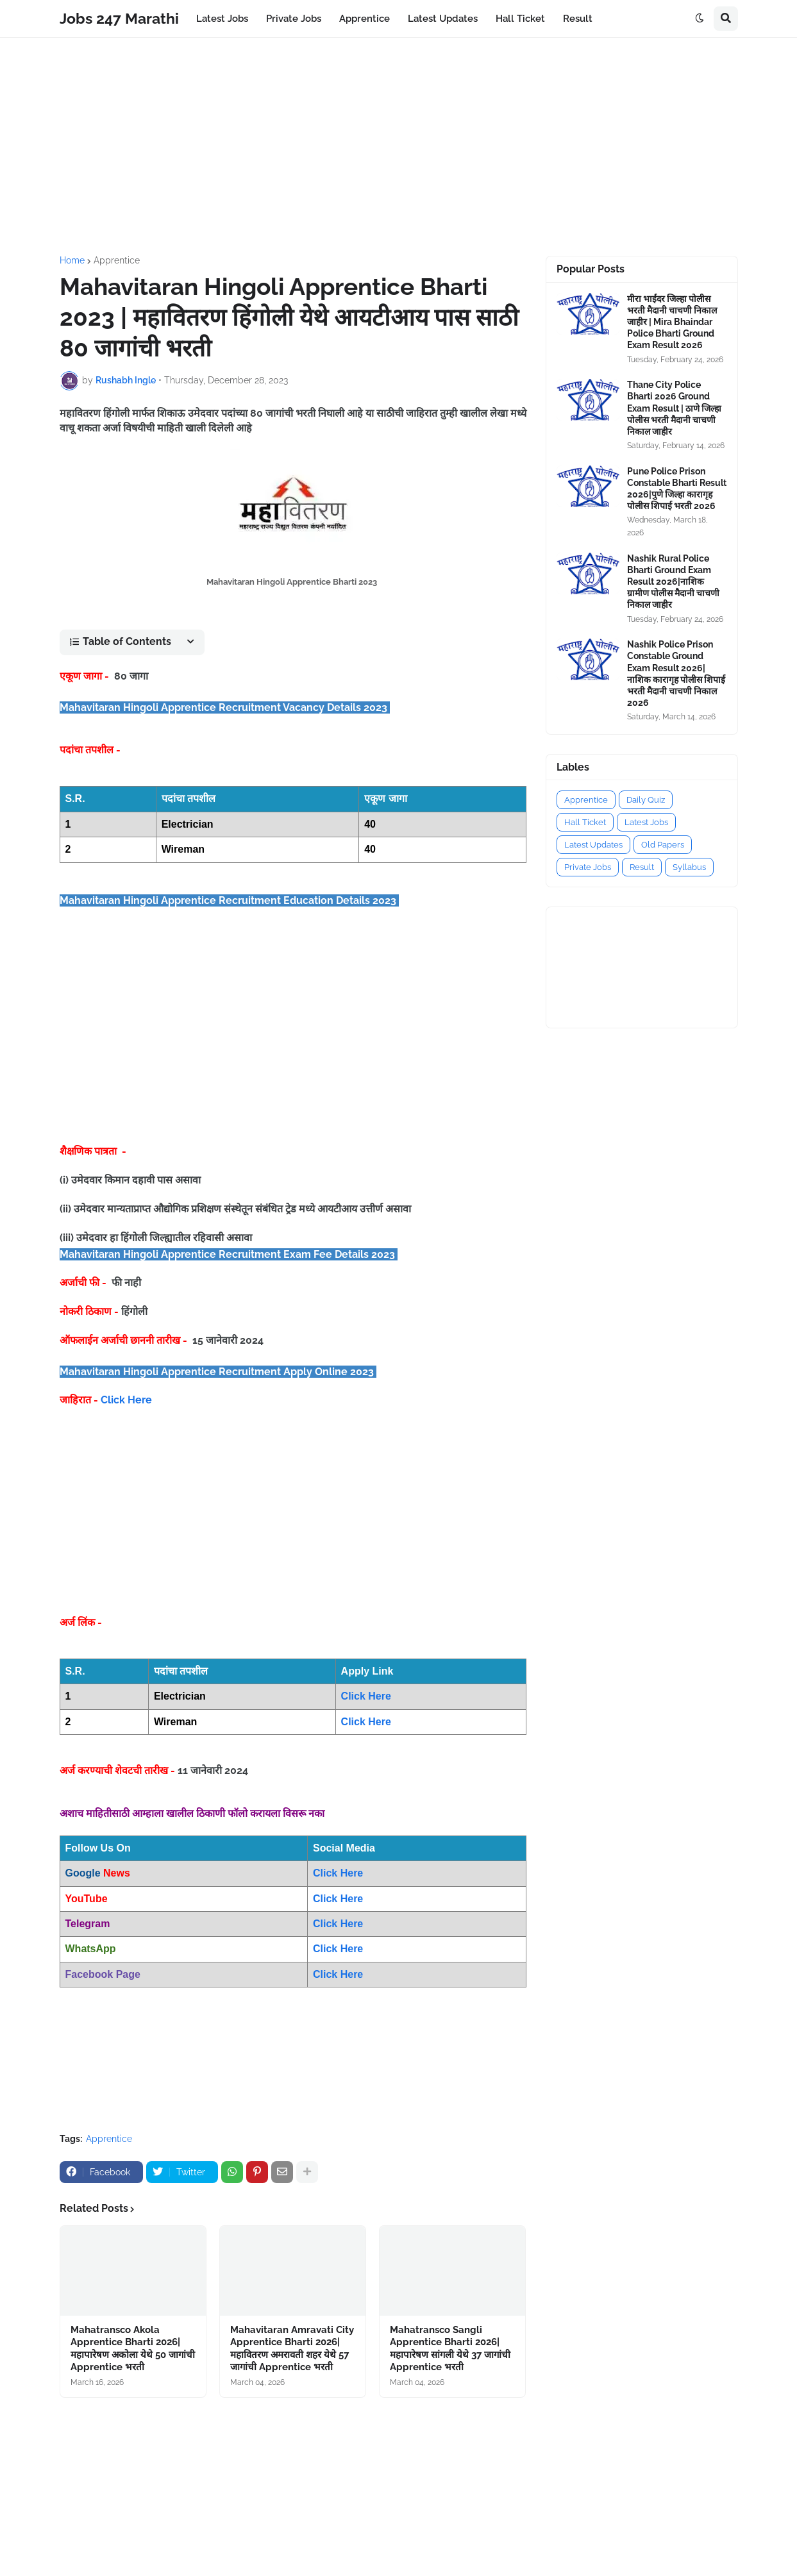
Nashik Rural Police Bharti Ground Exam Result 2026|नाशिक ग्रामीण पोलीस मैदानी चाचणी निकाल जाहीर (673, 581)
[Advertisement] (399, 147)
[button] (699, 18)
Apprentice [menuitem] (364, 18)
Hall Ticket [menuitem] (520, 18)
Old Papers (662, 844)
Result (642, 867)
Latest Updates (593, 844)
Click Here (126, 1400)
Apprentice (117, 260)
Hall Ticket (585, 822)
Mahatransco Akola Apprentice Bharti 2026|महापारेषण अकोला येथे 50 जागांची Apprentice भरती (133, 2348)
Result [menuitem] (577, 18)
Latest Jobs (646, 822)
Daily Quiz (645, 800)
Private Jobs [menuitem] (293, 18)
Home (72, 260)
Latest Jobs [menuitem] (222, 18)
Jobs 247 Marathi (119, 18)
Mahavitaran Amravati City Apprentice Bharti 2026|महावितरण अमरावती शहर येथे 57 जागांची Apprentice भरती (292, 2348)
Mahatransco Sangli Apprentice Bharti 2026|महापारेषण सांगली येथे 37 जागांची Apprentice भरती (450, 2348)
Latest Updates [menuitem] (443, 18)
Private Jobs (587, 867)
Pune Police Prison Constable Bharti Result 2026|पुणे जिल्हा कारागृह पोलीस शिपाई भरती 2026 (676, 489)
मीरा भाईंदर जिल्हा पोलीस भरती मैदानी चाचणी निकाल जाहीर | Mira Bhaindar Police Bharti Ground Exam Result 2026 (672, 322)
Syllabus (689, 867)
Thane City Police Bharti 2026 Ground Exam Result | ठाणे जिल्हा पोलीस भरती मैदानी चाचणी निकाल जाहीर (674, 408)
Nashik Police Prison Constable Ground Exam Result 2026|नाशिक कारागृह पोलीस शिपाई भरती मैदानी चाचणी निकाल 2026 (676, 673)
